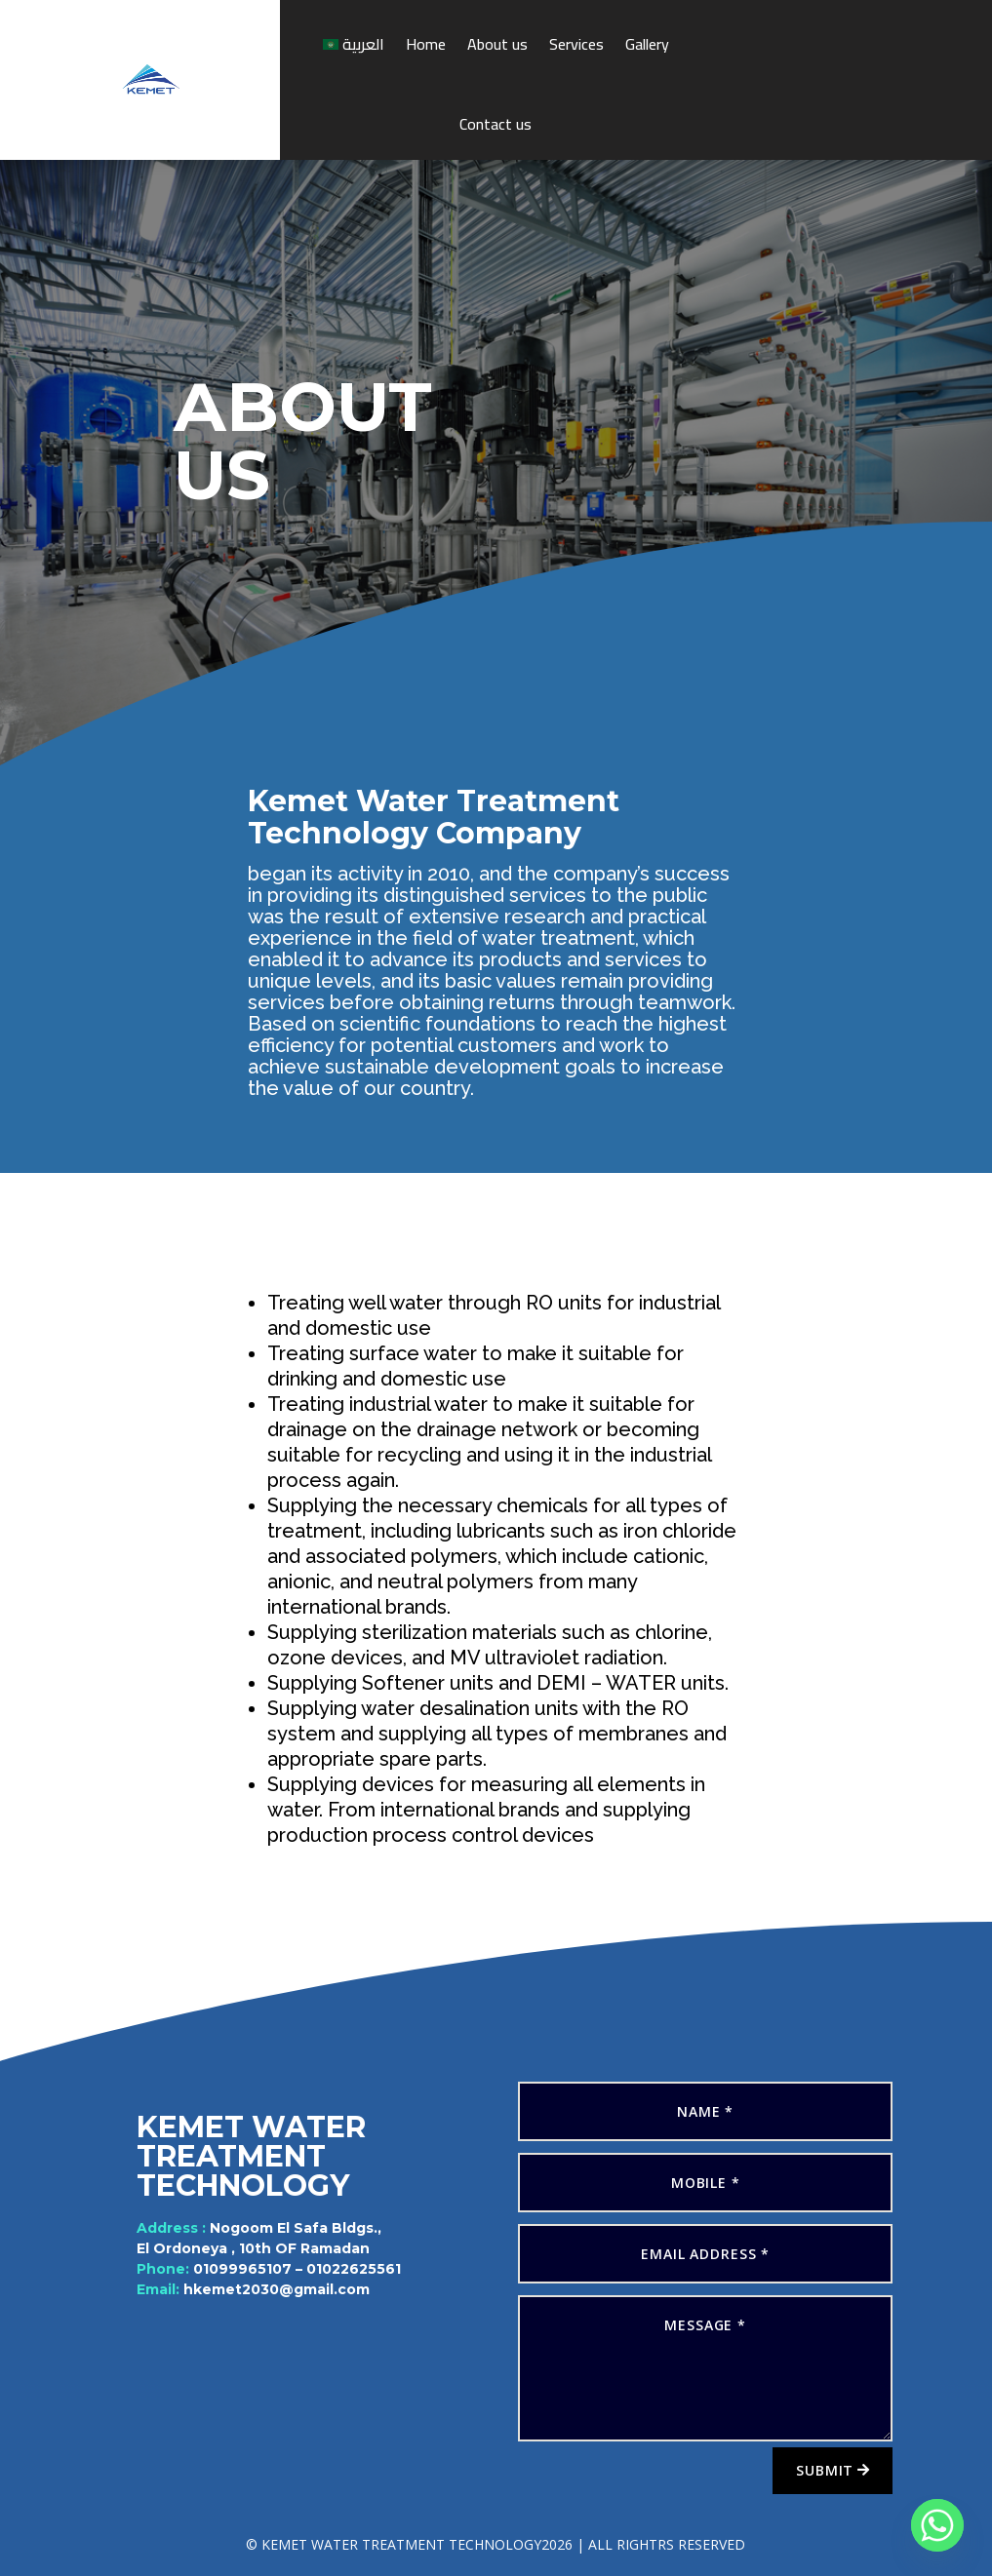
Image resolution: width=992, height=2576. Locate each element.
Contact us (495, 123)
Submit (824, 2470)
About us (497, 44)
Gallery (647, 44)
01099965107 (251, 2266)
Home (426, 44)
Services (576, 44)
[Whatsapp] (937, 2525)
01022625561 (340, 2266)
